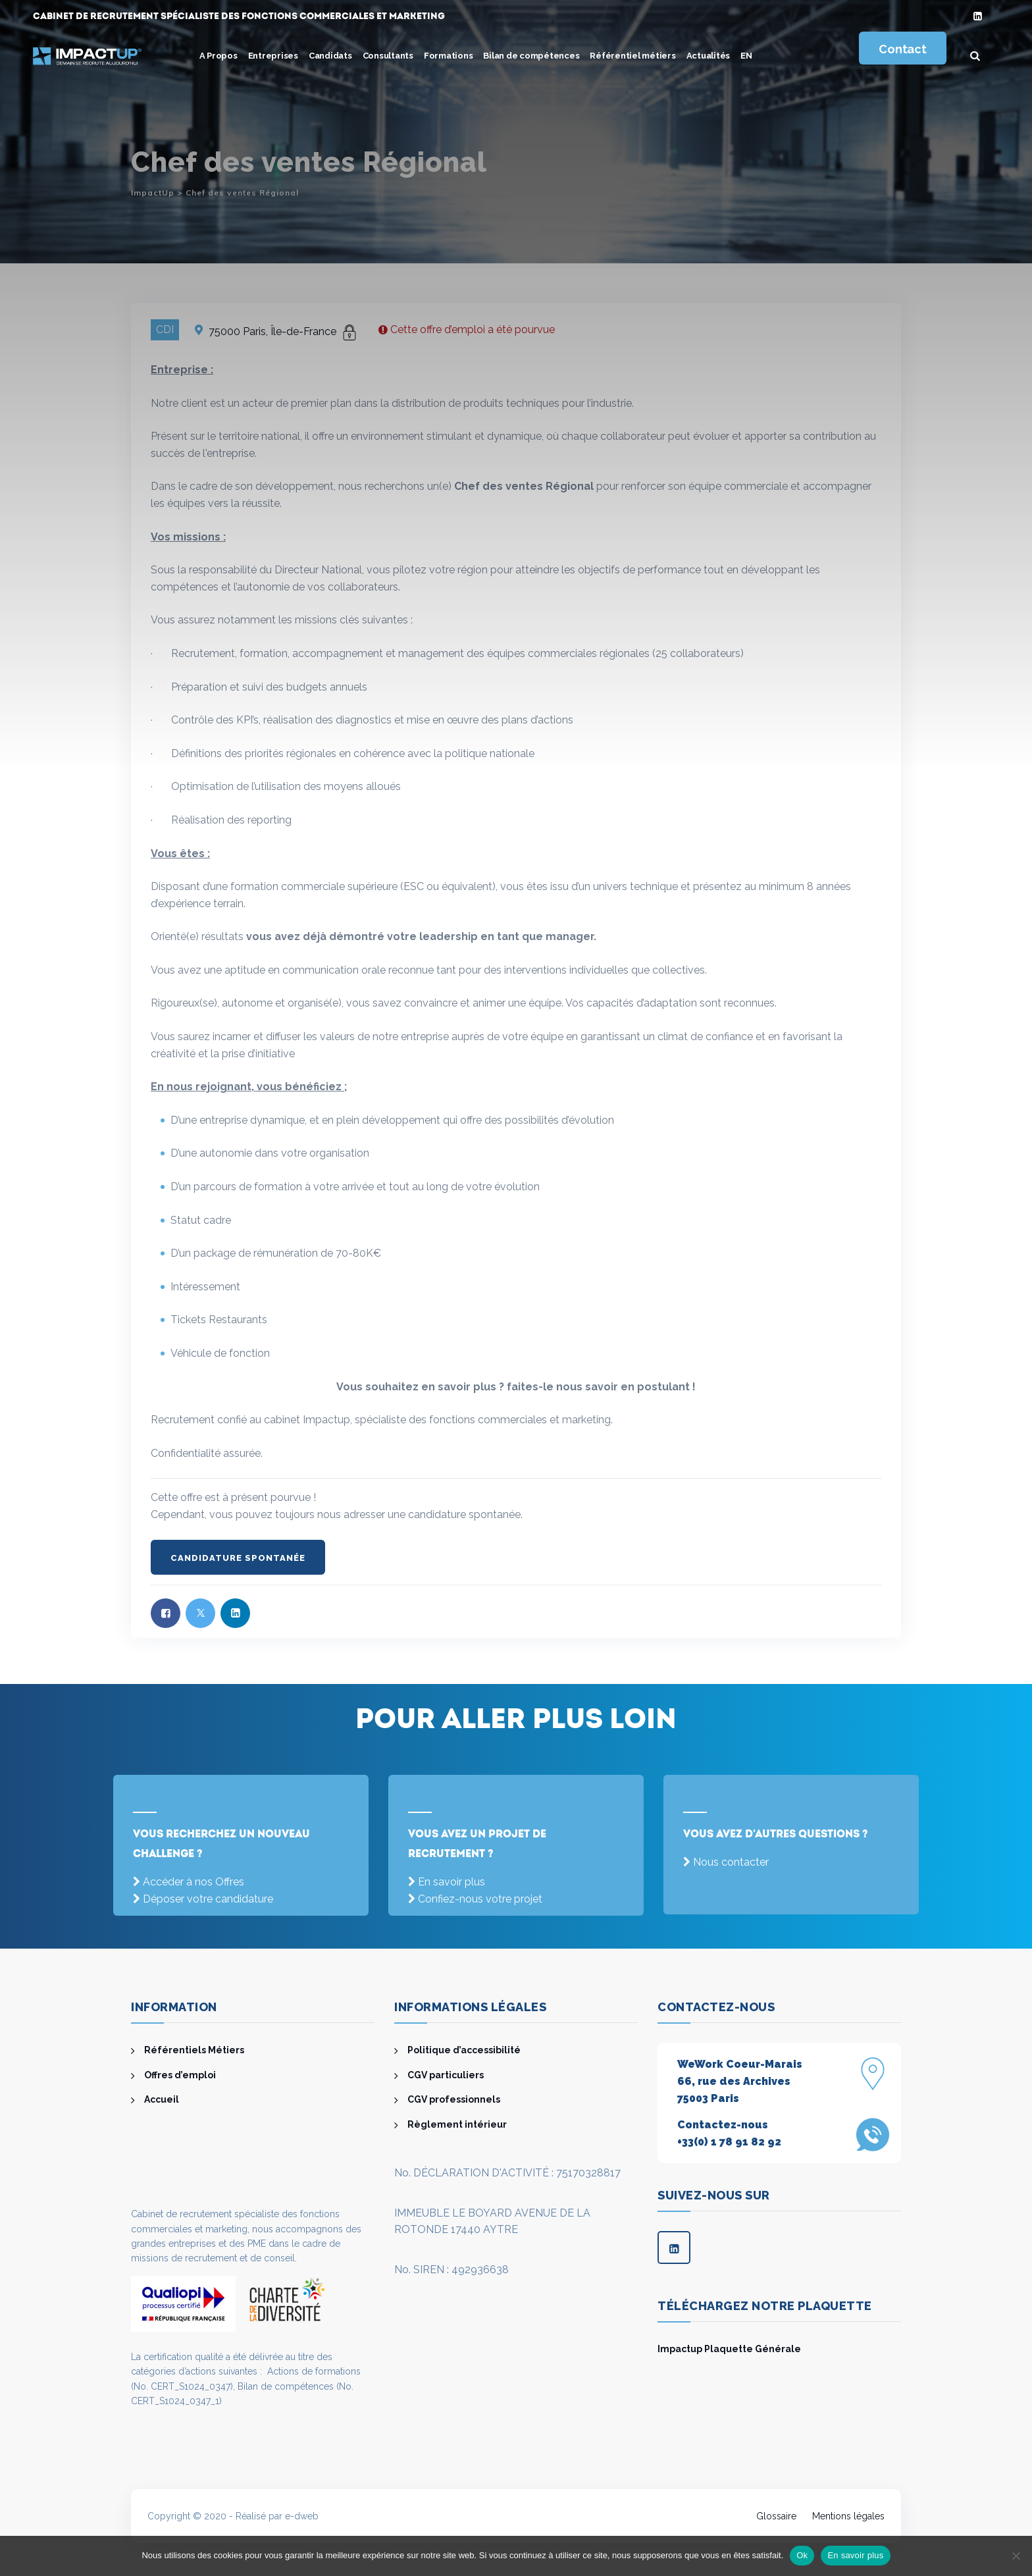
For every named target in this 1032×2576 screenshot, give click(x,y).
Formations (448, 56)
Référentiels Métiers (194, 2050)
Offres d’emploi (180, 2075)
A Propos (218, 56)
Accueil (161, 2099)
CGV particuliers (445, 2075)
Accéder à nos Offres (193, 1882)
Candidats (330, 56)
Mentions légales (848, 2516)
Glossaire (776, 2516)
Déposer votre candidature (208, 1899)
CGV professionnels (453, 2099)
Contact (902, 49)
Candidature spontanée (237, 1558)
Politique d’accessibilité (464, 2050)
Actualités (708, 56)
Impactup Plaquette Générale (729, 2349)
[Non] (1015, 2555)
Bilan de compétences (531, 56)
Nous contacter (731, 1862)
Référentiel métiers (632, 56)
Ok (802, 2555)
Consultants (388, 56)
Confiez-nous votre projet (480, 1899)
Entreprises (273, 56)
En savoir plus (451, 1882)
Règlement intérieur (457, 2124)
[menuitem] (746, 56)
